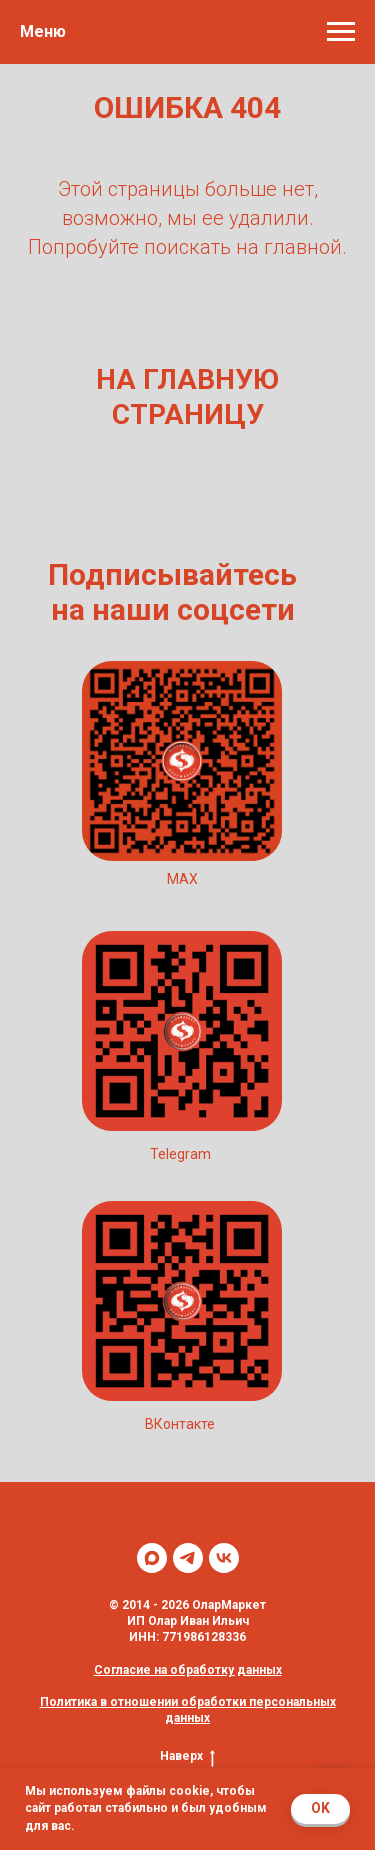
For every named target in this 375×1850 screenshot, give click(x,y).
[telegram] (188, 1558)
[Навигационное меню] (341, 32)
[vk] (224, 1558)
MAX (182, 879)
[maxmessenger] (152, 1558)
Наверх (187, 1756)
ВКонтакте (180, 1424)
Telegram (180, 1154)
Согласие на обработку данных (188, 1670)
